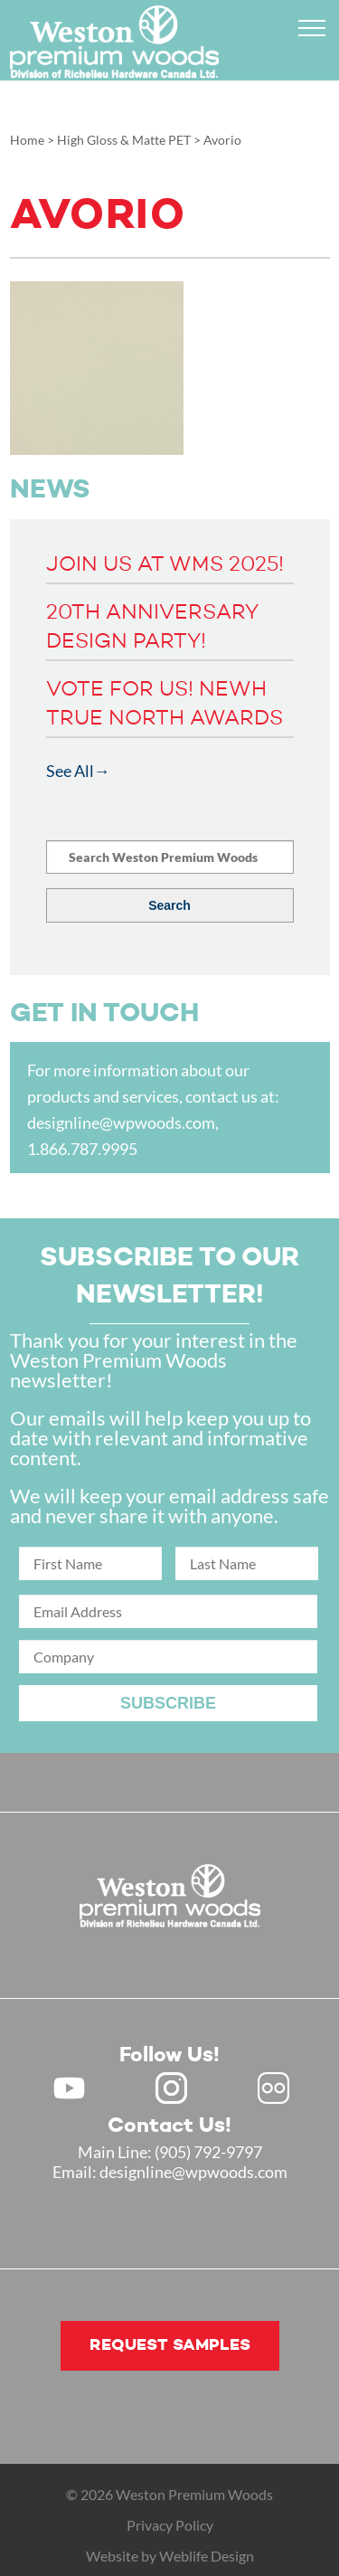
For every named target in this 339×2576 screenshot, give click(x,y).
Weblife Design (206, 2555)
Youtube (69, 2088)
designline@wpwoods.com (121, 1122)
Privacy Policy (170, 2524)
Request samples (169, 2345)
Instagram (171, 2088)
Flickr (273, 2088)
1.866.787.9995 (82, 1149)
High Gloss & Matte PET (124, 139)
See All (70, 771)
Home (27, 139)
